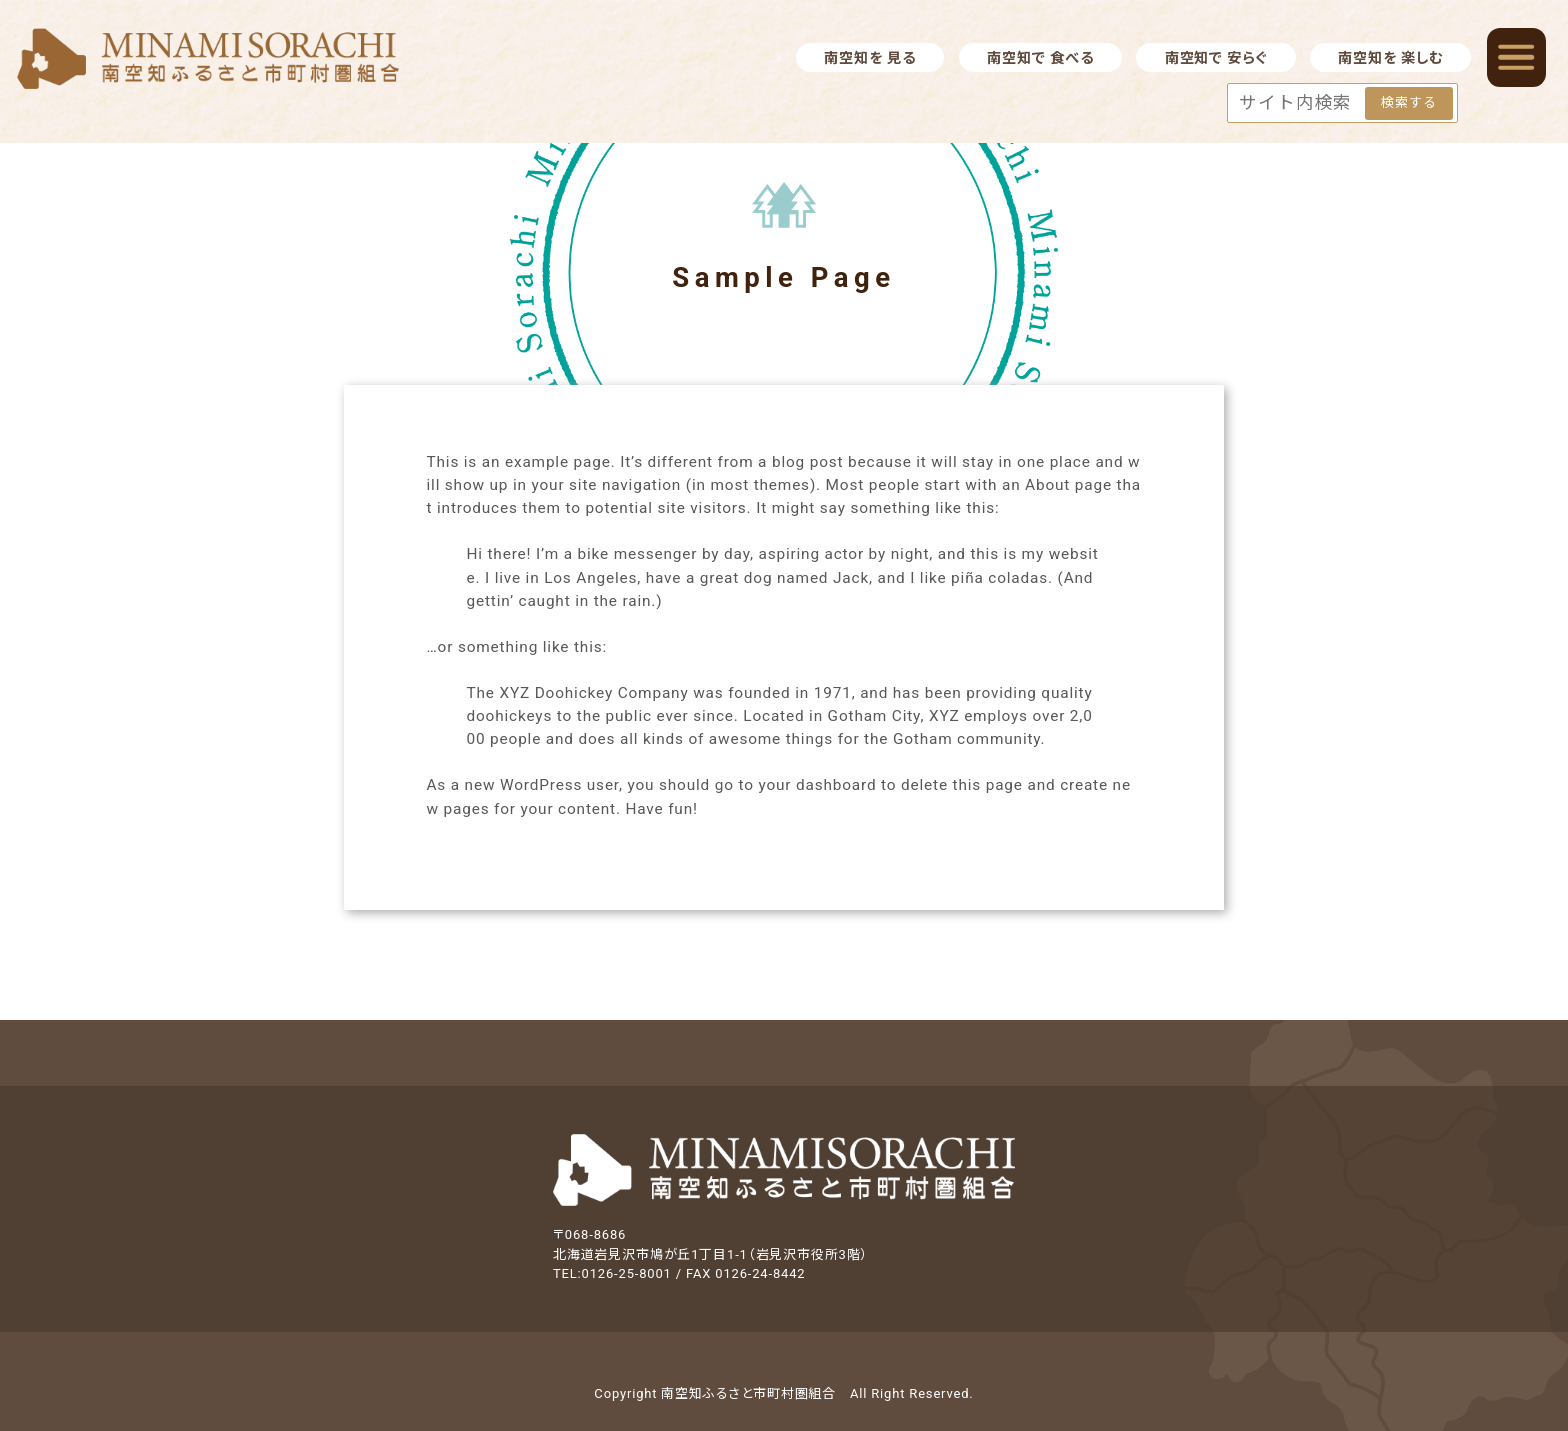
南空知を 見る (869, 58)
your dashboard (817, 785)
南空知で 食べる (1040, 58)
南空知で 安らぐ (1216, 58)
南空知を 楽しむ (1390, 58)
